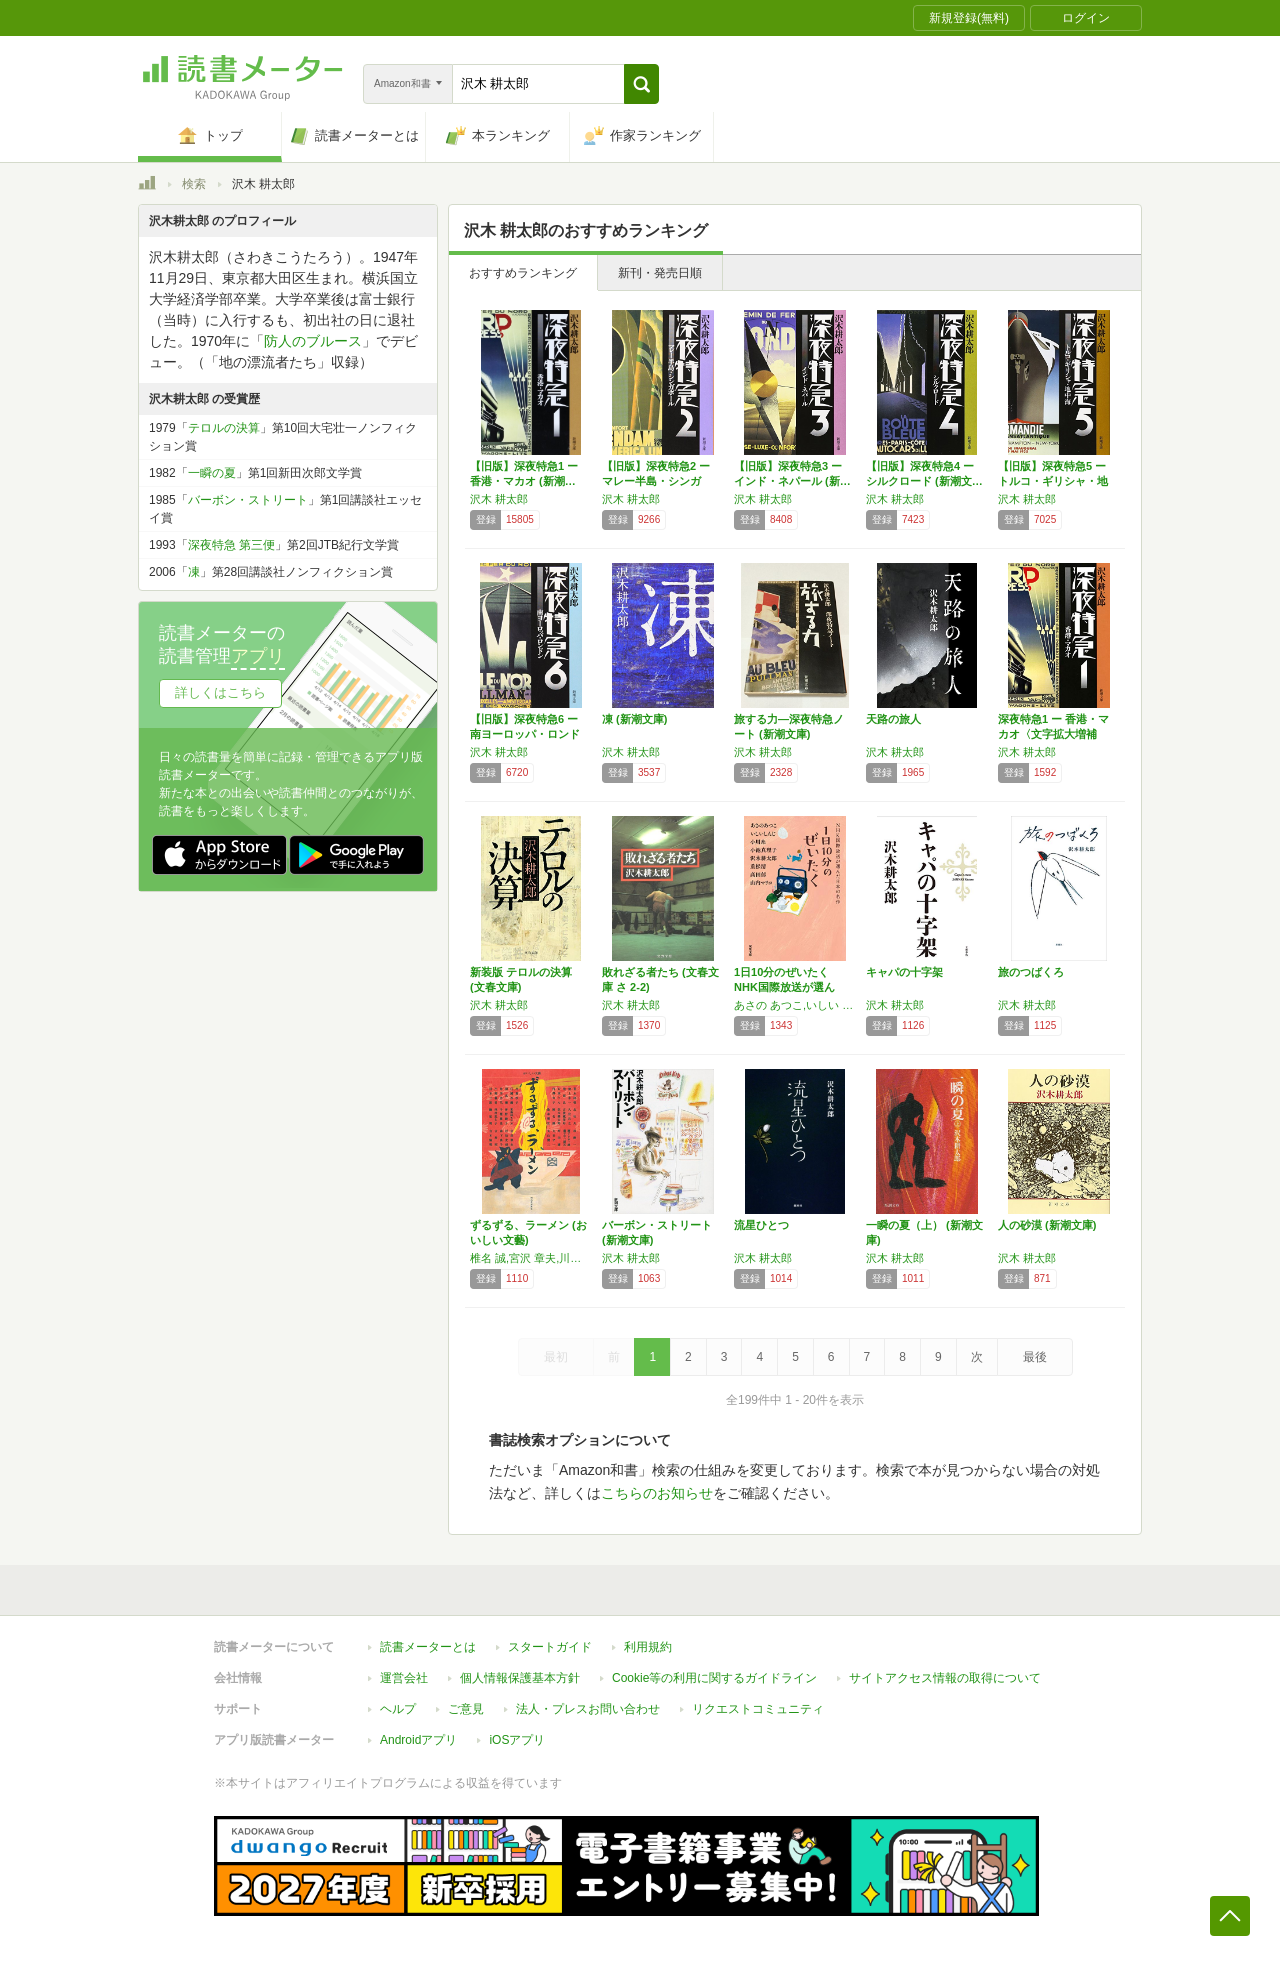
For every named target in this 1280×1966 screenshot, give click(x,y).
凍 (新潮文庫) (634, 719)
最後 (1035, 1357)
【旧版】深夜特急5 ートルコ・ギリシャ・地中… (1053, 481)
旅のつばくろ (1031, 972)
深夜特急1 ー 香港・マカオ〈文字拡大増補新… (1053, 734)
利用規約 (648, 1647)
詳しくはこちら (220, 692)
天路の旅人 (893, 719)
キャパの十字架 (904, 972)
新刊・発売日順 (660, 273)
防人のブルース (313, 341)
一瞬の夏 (212, 473)
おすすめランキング (523, 273)
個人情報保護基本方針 (520, 1678)
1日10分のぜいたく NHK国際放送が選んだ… (784, 987)
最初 (556, 1357)
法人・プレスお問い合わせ (588, 1709)
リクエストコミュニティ (758, 1709)
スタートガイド (550, 1647)
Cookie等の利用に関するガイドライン (714, 1678)
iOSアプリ (517, 1740)
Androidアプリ (418, 1740)
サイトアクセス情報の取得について (945, 1678)
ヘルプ (398, 1709)
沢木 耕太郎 (499, 499)
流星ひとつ (761, 1225)
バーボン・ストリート (248, 500)
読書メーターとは (428, 1647)
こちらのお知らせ (657, 1493)
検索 (194, 184)
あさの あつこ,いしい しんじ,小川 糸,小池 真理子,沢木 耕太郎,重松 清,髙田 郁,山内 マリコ (795, 1005)
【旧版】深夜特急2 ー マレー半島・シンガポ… (656, 481)
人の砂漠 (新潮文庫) (1047, 1225)
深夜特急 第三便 (231, 545)
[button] (641, 84)
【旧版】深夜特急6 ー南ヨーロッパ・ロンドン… (525, 734)
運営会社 (404, 1678)
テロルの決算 (224, 428)
